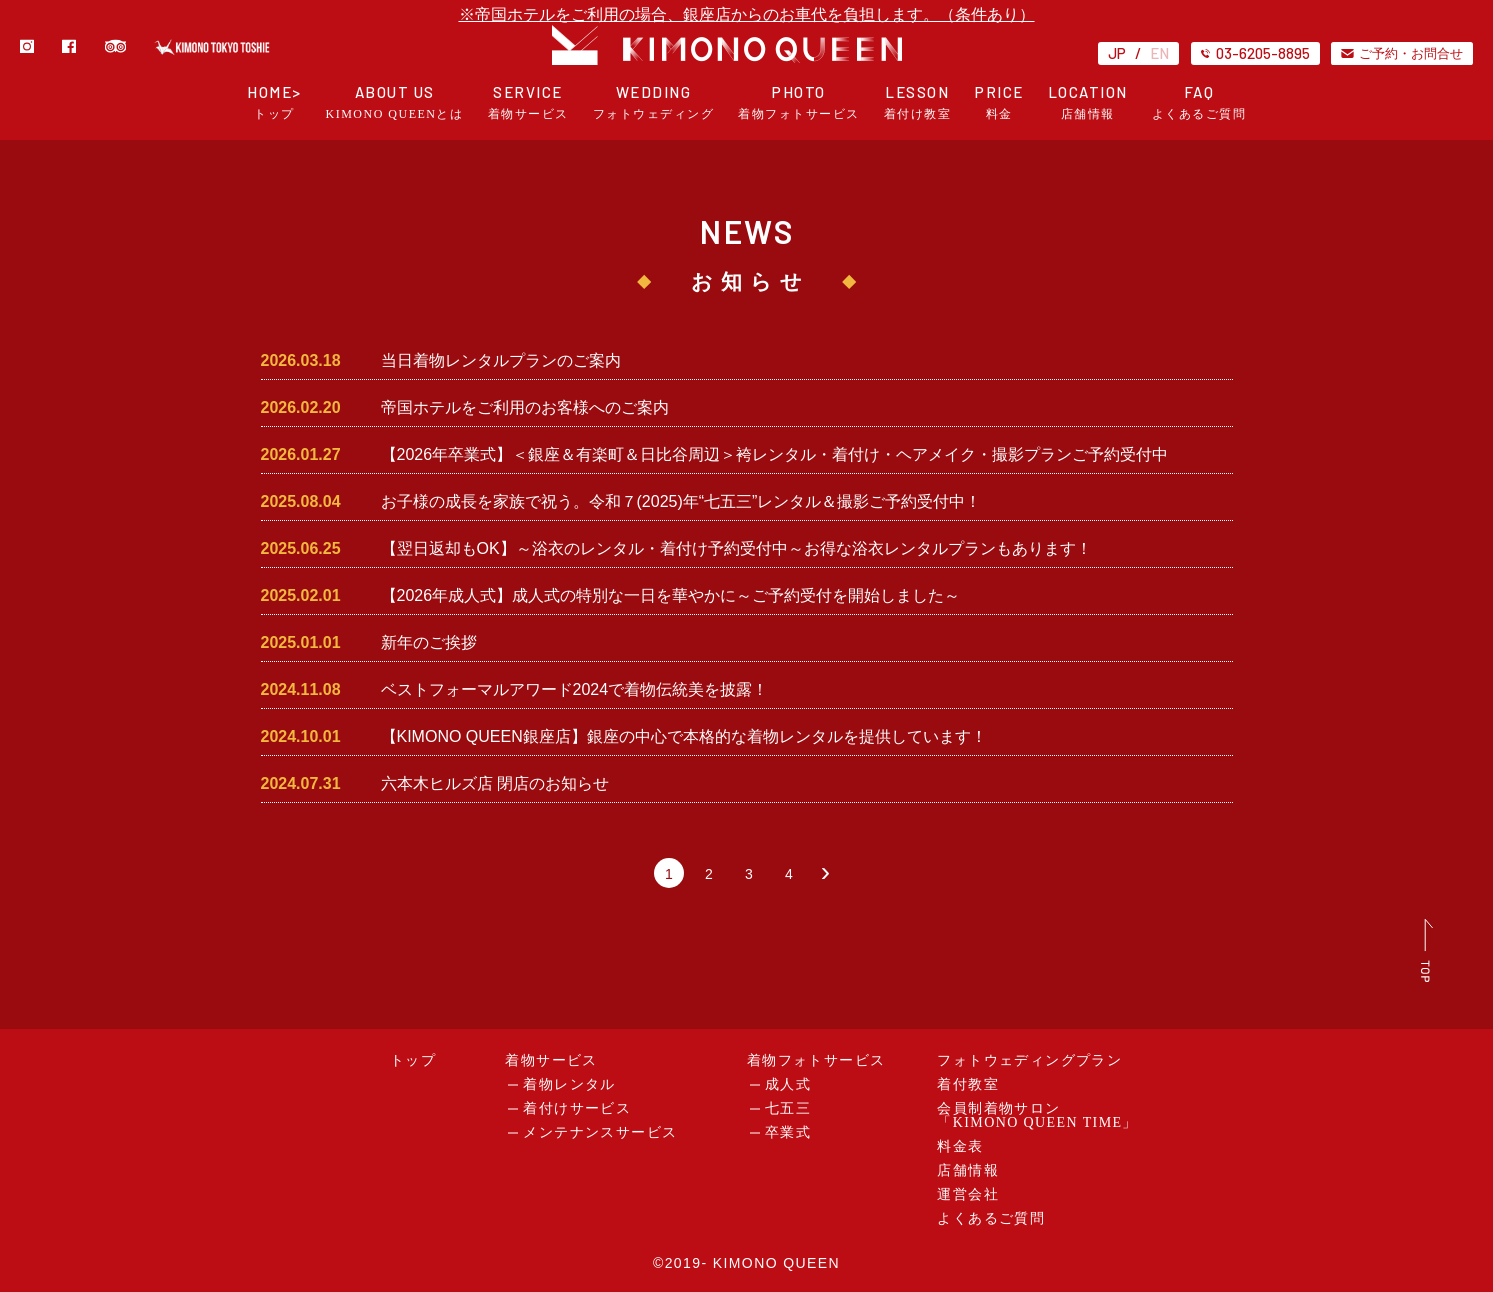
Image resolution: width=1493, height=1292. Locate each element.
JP (1117, 53)
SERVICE (528, 102)
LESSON (918, 102)
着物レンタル (569, 1084)
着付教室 (968, 1084)
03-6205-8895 (1255, 53)
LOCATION (1088, 102)
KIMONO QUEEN (776, 1263)
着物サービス (551, 1060)
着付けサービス (577, 1108)
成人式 (788, 1084)
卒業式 (788, 1132)
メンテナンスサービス (600, 1132)
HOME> (274, 102)
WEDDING (654, 102)
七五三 (788, 1108)
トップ (413, 1060)
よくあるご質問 (991, 1218)
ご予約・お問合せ (1402, 53)
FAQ (1199, 102)
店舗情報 (968, 1170)
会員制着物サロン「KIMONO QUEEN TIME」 (1037, 1115)
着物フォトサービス (816, 1060)
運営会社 (968, 1194)
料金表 (960, 1146)
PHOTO (799, 102)
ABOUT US (395, 102)
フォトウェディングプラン (1029, 1060)
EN (1159, 53)
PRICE (999, 102)
